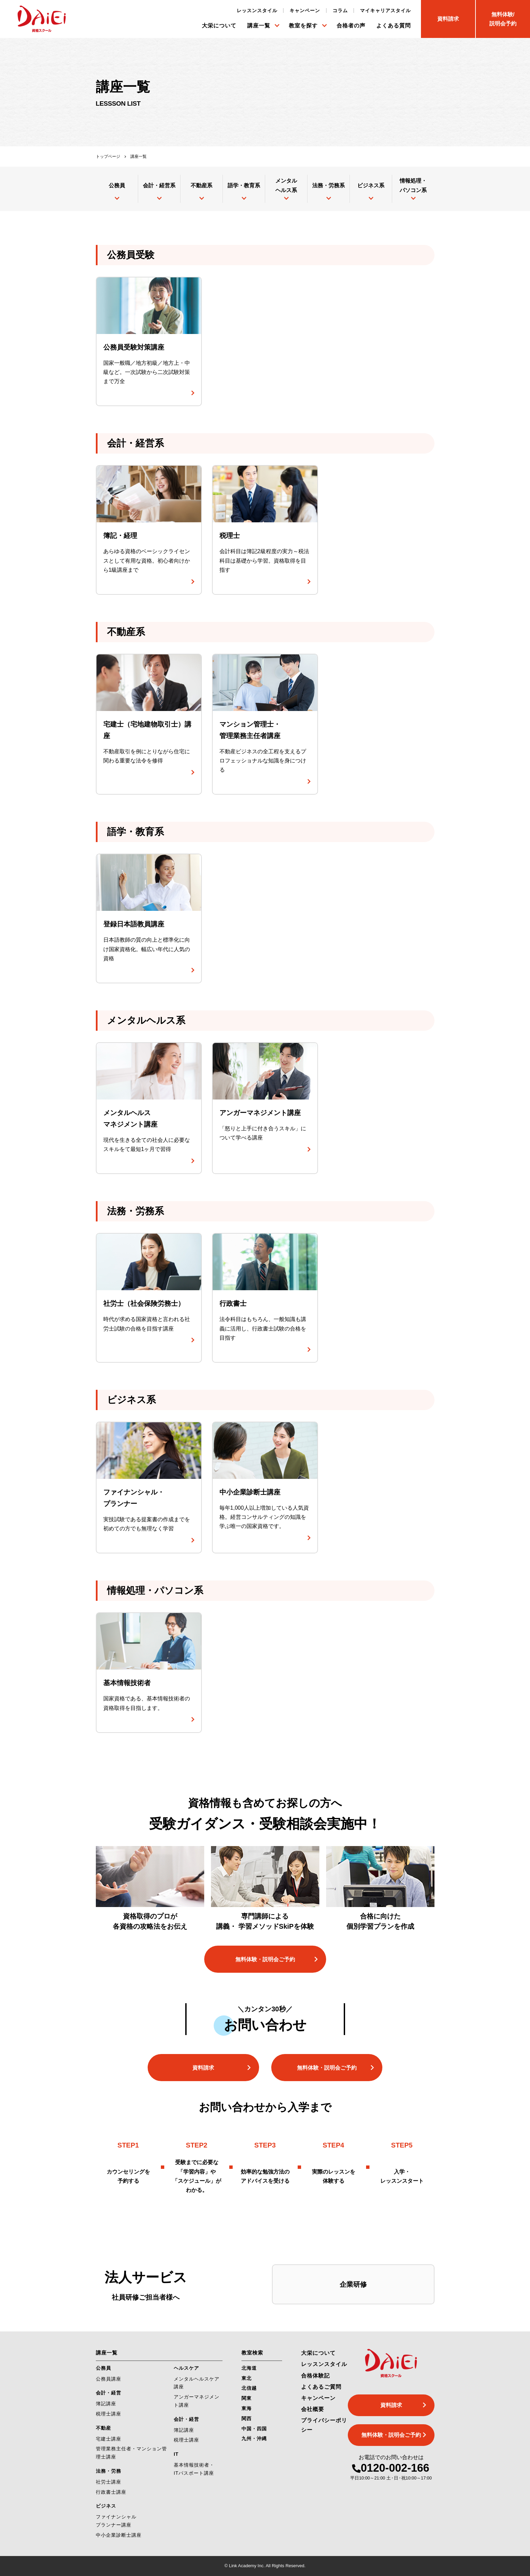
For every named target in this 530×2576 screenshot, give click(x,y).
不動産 (103, 2428)
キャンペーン (305, 10)
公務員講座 (108, 2379)
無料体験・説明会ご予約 (265, 1959)
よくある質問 (393, 25)
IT (176, 2454)
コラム (340, 10)
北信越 (249, 2388)
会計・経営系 (159, 185)
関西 (246, 2418)
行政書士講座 (111, 2492)
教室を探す (303, 25)
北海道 (249, 2368)
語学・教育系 (244, 185)
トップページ (108, 156)
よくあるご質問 (321, 2387)
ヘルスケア (186, 2368)
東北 (246, 2378)
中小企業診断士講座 (119, 2535)
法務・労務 (108, 2471)
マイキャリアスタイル (385, 10)
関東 (246, 2398)
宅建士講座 (108, 2439)
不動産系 (201, 185)
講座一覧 (258, 25)
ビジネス (106, 2506)
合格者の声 (351, 25)
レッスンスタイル (257, 10)
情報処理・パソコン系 (413, 185)
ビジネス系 (370, 185)
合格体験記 (315, 2376)
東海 (246, 2408)
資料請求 (203, 2068)
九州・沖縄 (254, 2438)
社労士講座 (108, 2482)
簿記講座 (106, 2403)
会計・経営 (108, 2392)
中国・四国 (254, 2428)
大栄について (219, 25)
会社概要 (312, 2409)
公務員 (117, 185)
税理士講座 (108, 2413)
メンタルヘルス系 (286, 185)
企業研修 (353, 2284)
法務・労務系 (328, 185)
